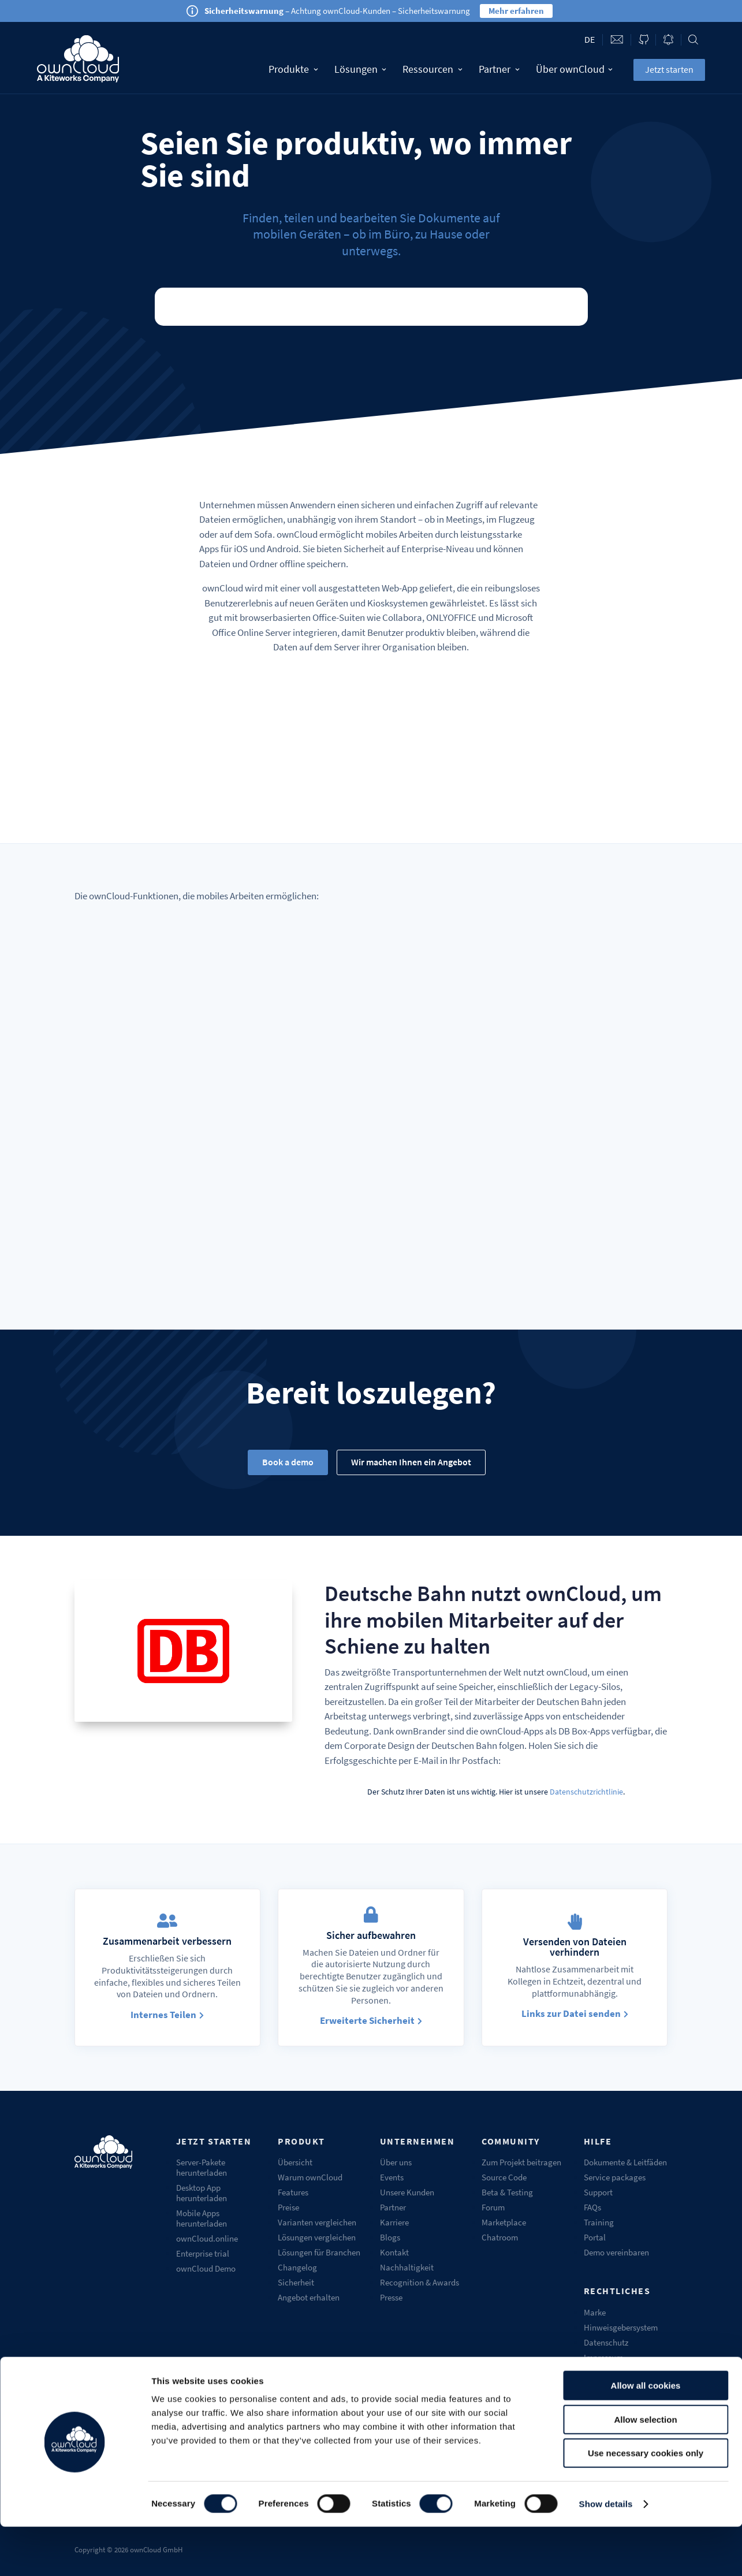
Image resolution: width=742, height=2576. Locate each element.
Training (599, 2222)
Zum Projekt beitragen (521, 2162)
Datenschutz (606, 2342)
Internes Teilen (163, 2014)
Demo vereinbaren (616, 2252)
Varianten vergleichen (317, 2222)
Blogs (390, 2237)
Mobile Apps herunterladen (201, 2218)
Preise (288, 2207)
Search (693, 39)
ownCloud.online (207, 2238)
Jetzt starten (669, 69)
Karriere (394, 2222)
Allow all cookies (646, 2435)
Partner (499, 69)
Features (293, 2192)
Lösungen (360, 69)
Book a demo (288, 1462)
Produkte (293, 69)
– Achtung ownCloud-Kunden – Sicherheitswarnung (337, 10)
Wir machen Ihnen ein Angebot (411, 1462)
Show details (606, 2553)
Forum (493, 2207)
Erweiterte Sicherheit (367, 2020)
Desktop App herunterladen (201, 2192)
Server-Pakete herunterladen (201, 2167)
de (589, 39)
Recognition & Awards (419, 2282)
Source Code (504, 2177)
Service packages (615, 2177)
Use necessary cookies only (645, 2502)
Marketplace (504, 2222)
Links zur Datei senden (571, 2013)
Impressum (603, 2357)
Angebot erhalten (309, 2297)
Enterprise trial (202, 2253)
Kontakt (394, 2252)
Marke (595, 2312)
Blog (668, 39)
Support (598, 2192)
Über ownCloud (574, 69)
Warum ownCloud (310, 2177)
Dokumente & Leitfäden (625, 2162)
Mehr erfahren (516, 10)
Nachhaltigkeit (407, 2267)
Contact (617, 39)
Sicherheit (296, 2282)
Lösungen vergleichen (317, 2237)
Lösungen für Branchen (319, 2252)
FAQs (592, 2207)
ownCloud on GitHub (643, 39)
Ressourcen (432, 69)
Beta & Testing (507, 2192)
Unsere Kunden (407, 2192)
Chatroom (500, 2237)
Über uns (396, 2162)
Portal (595, 2237)
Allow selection (645, 2469)
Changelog (297, 2267)
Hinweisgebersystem (621, 2327)
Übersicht (295, 2162)
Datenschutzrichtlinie (586, 1791)
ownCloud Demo (206, 2268)
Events (392, 2177)
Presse (391, 2297)
